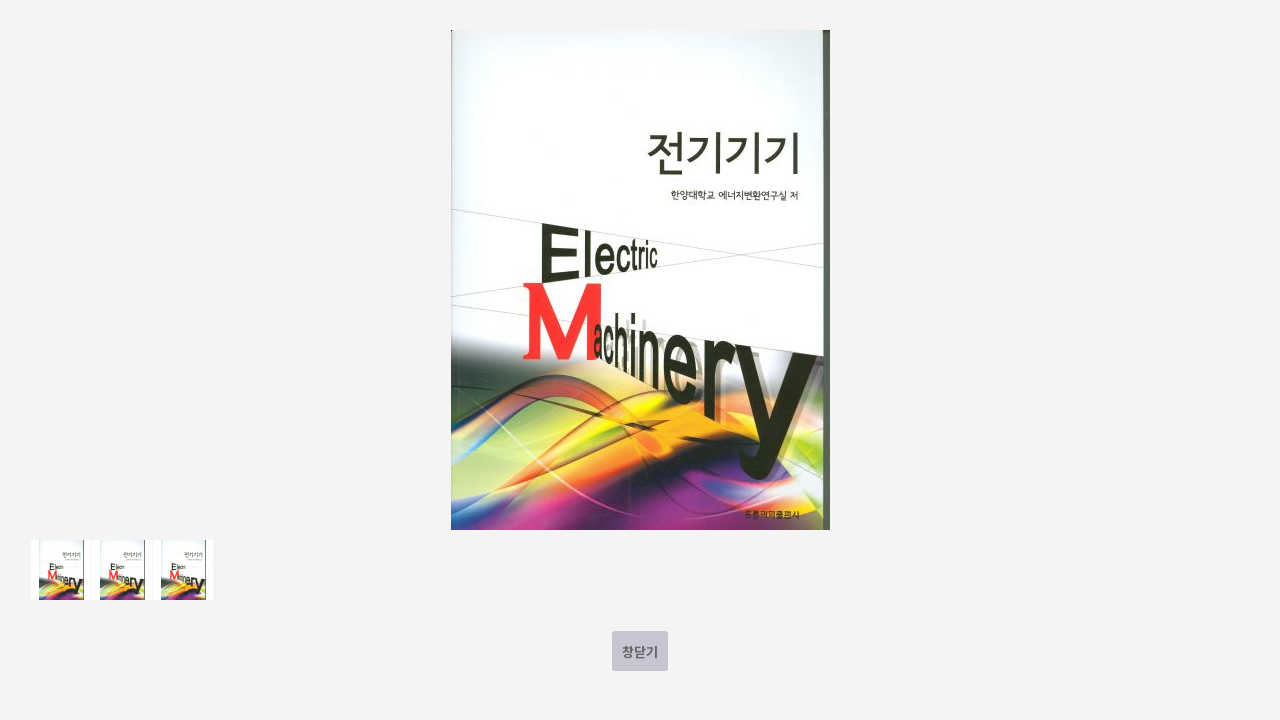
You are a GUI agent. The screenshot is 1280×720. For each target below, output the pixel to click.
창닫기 (640, 651)
